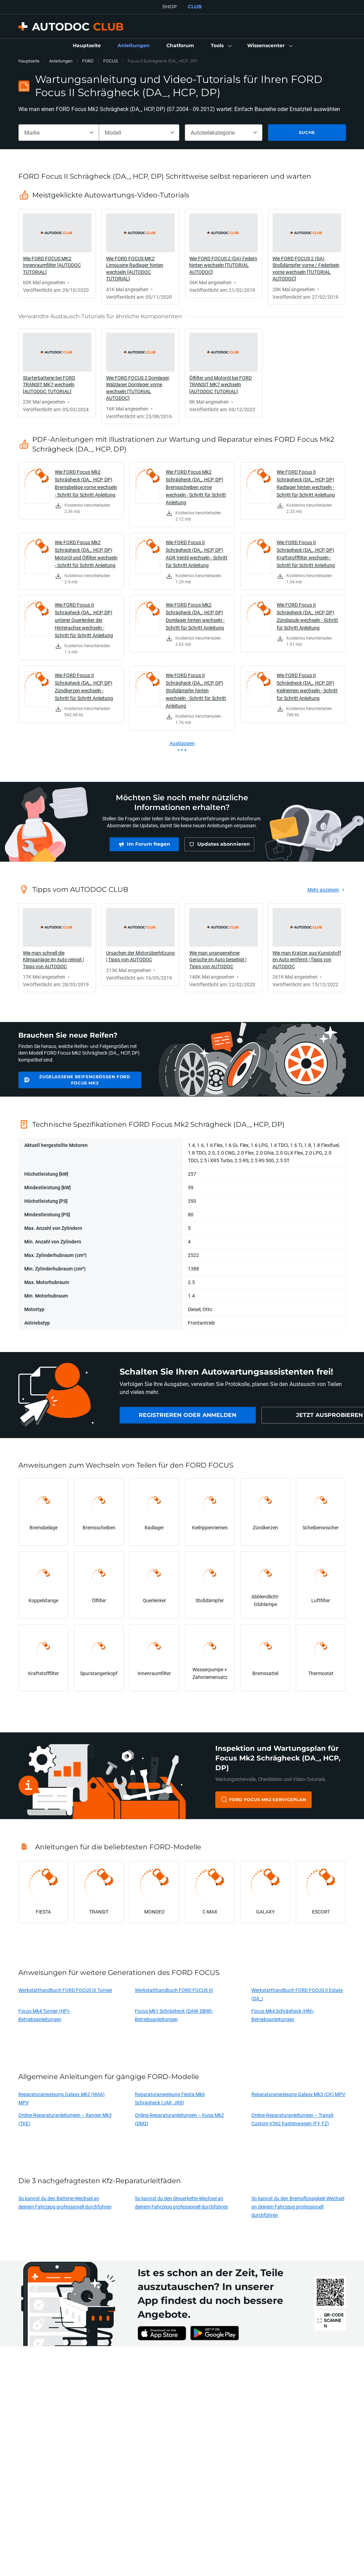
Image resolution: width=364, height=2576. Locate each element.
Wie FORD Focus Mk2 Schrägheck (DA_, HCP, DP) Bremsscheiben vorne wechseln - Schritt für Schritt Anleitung (196, 487)
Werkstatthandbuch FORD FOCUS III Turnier (65, 1990)
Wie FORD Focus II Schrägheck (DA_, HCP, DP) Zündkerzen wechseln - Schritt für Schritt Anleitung (84, 686)
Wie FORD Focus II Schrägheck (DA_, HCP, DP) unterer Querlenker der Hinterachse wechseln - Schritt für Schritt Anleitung (84, 620)
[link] (86, 46)
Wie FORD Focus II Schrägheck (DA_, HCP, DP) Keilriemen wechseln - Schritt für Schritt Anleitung (307, 686)
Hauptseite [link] (29, 61)
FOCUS (110, 61)
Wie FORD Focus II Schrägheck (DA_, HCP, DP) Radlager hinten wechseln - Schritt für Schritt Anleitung (306, 483)
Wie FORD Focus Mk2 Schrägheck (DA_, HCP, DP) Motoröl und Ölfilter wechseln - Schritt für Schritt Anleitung (86, 553)
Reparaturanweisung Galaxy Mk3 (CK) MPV (298, 2094)
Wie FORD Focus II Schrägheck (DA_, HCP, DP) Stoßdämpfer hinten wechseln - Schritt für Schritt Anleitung (196, 690)
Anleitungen (60, 61)
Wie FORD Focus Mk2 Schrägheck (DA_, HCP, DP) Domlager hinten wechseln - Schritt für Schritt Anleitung (195, 616)
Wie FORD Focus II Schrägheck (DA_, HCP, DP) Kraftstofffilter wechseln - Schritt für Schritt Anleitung (306, 553)
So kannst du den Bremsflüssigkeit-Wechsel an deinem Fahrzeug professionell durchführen (297, 2206)
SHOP (169, 6)
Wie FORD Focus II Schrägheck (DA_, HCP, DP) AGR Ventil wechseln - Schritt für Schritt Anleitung (196, 553)
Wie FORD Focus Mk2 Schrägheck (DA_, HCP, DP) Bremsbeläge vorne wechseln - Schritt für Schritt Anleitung (86, 483)
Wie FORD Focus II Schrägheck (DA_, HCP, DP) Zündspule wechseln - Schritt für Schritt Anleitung (307, 616)
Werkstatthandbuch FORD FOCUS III (174, 1990)
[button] (220, 46)
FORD (88, 61)
